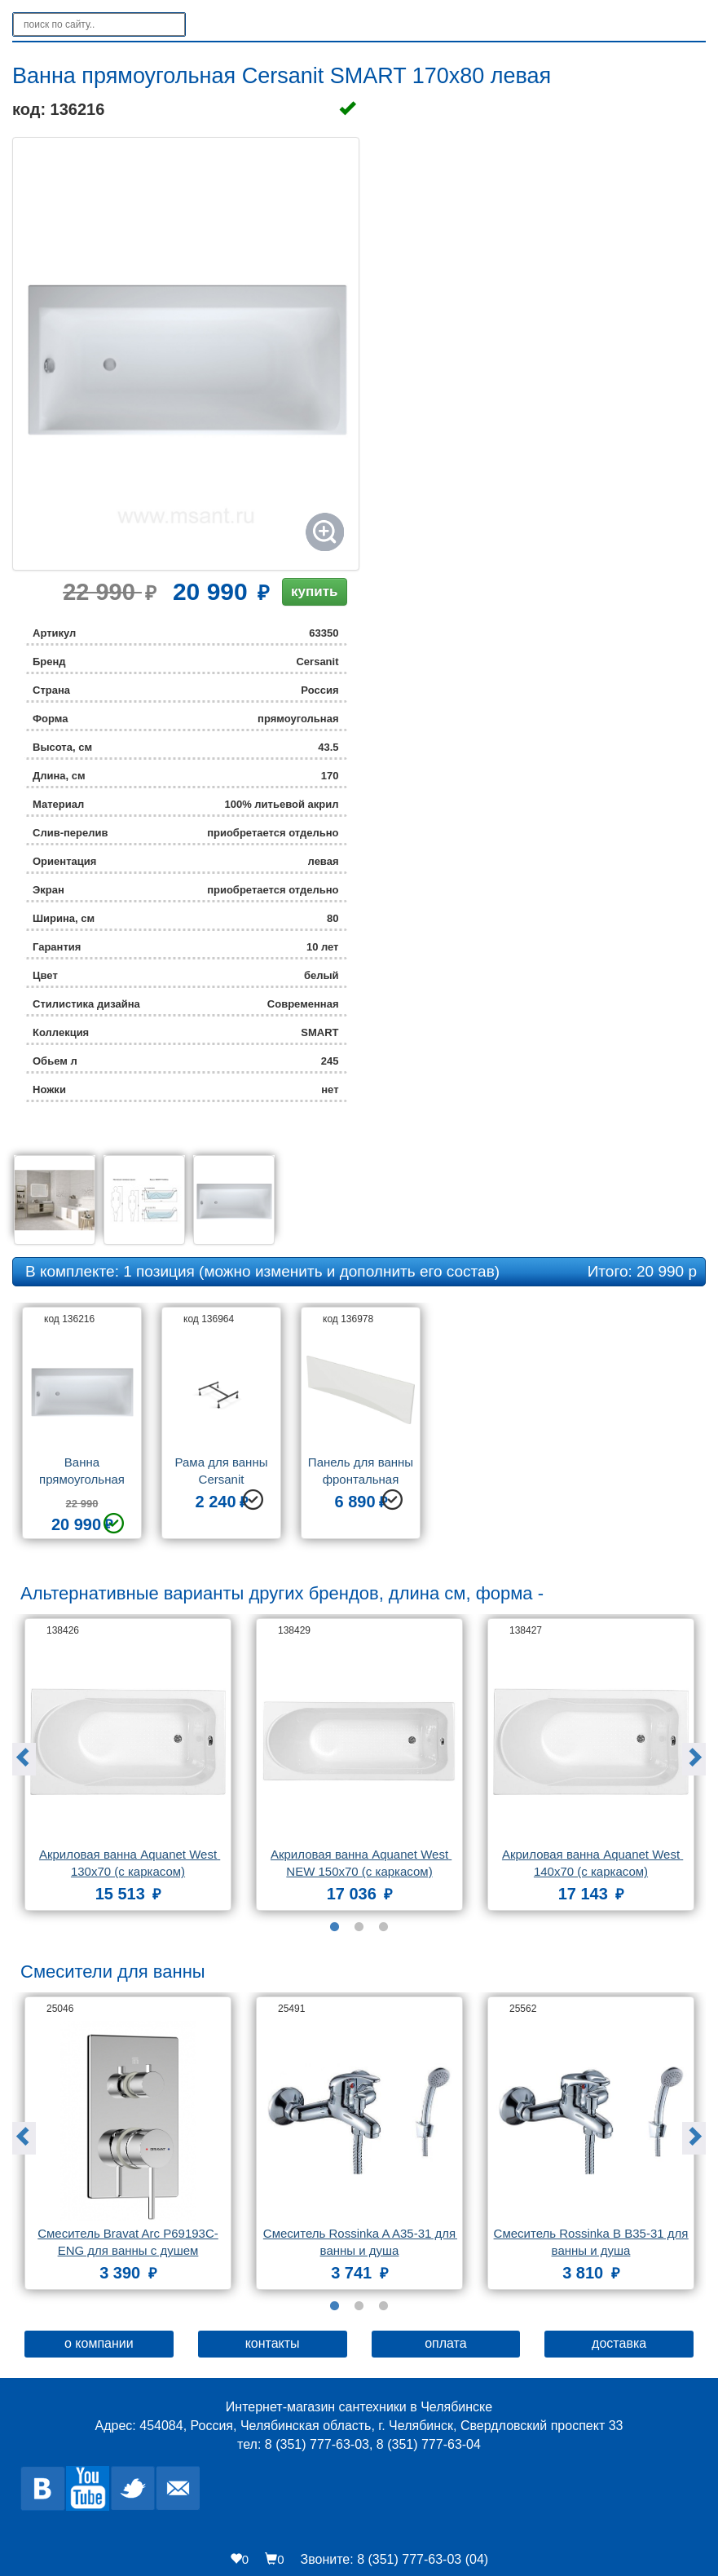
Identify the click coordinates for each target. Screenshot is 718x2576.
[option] (82, 1429)
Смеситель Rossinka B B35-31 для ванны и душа (591, 2241)
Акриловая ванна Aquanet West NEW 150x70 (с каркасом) (361, 1862)
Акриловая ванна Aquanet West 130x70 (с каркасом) (129, 1862)
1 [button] (335, 1927)
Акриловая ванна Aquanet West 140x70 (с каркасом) (592, 1862)
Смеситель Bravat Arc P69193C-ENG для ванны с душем (127, 2241)
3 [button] (384, 1927)
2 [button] (359, 1927)
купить (314, 591)
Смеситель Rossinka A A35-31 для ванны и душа (360, 2241)
